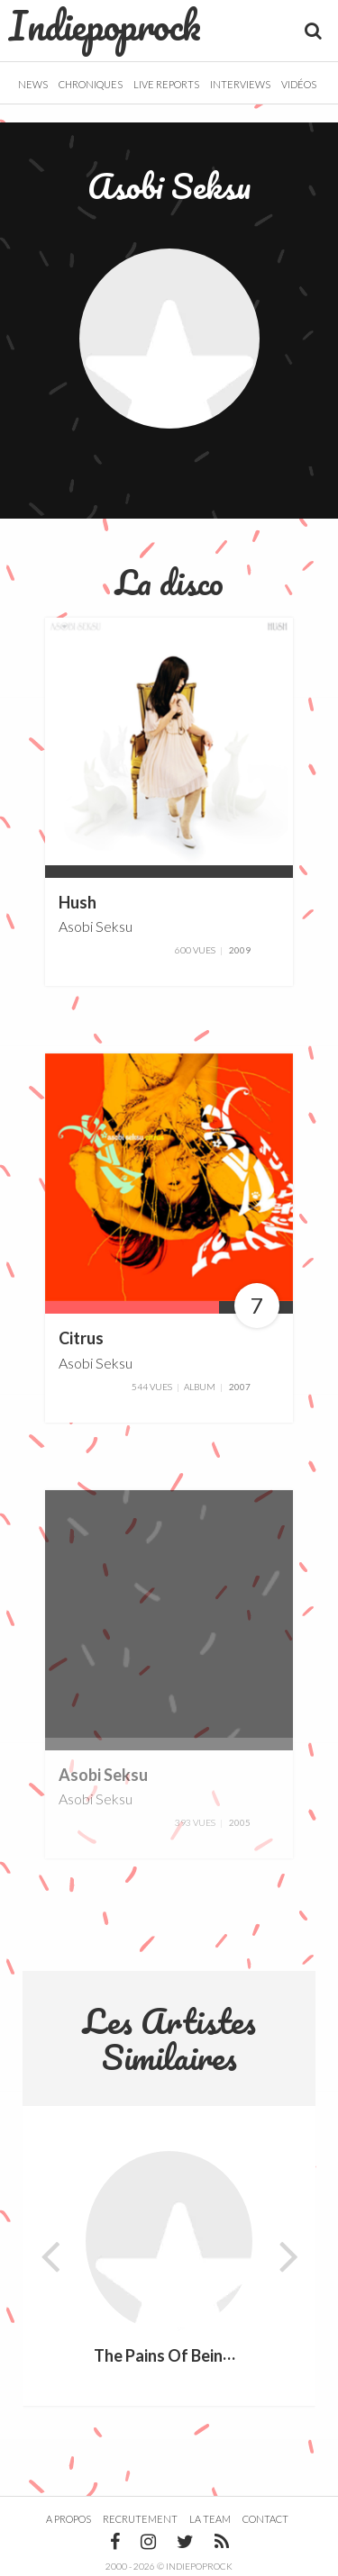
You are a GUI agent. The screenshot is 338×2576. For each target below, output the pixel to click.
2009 (240, 950)
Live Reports (166, 84)
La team (210, 2519)
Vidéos (298, 84)
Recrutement (140, 2519)
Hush (77, 902)
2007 (240, 1386)
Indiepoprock (105, 25)
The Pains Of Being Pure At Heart (215, 2356)
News (33, 84)
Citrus (81, 1339)
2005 (240, 1822)
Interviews (240, 84)
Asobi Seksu (95, 926)
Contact (265, 2519)
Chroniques (91, 84)
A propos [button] (68, 2519)
